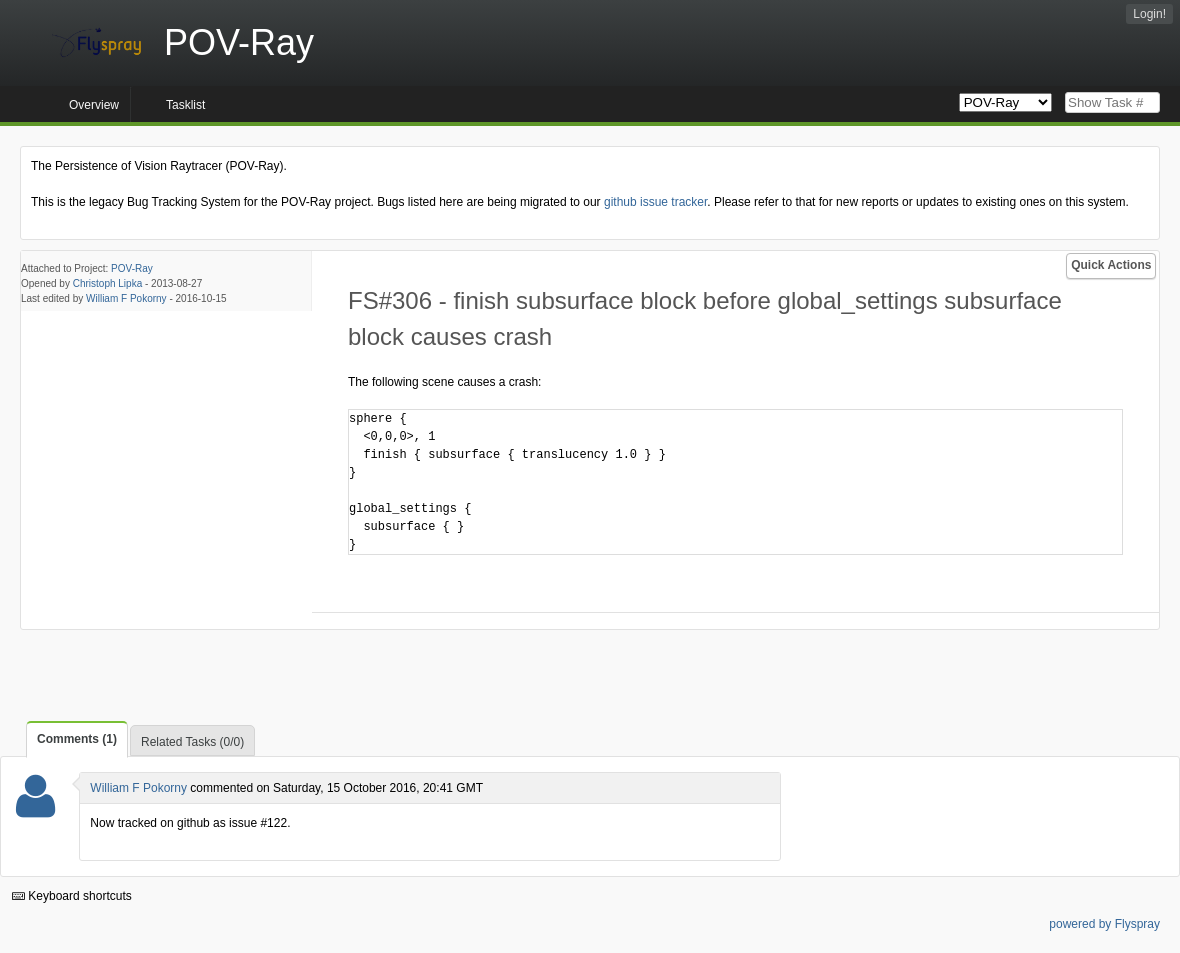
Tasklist (185, 105)
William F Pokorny (126, 298)
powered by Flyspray (1104, 924)
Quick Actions (1111, 265)
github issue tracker (655, 202)
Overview (94, 105)
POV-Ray (132, 268)
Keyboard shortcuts (72, 896)
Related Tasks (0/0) (192, 742)
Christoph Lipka (107, 283)
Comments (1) (77, 739)
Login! (1149, 14)
